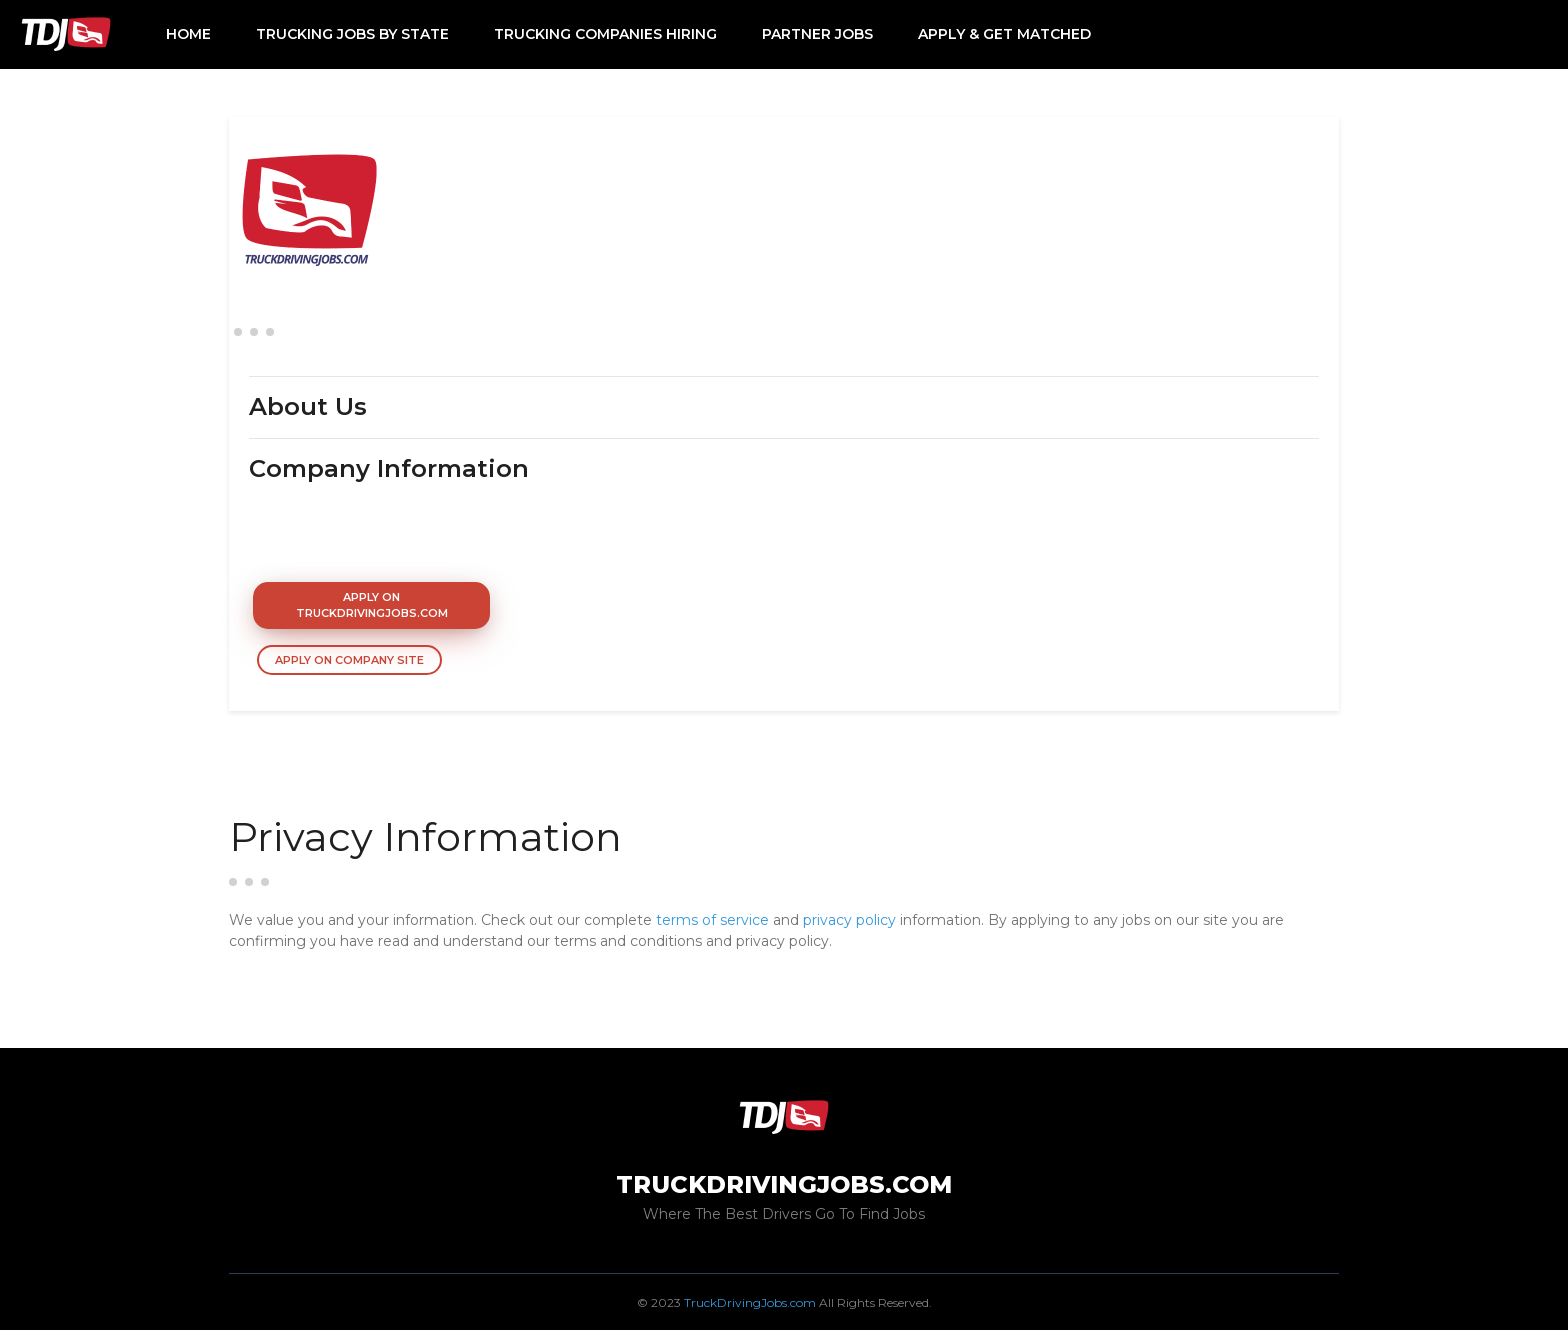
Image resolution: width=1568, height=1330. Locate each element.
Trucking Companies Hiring (605, 34)
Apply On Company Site (349, 660)
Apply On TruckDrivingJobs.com (372, 605)
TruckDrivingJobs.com (750, 1302)
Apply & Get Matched (1004, 34)
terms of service (712, 920)
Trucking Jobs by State (352, 34)
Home (188, 34)
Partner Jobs (817, 34)
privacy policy (849, 920)
